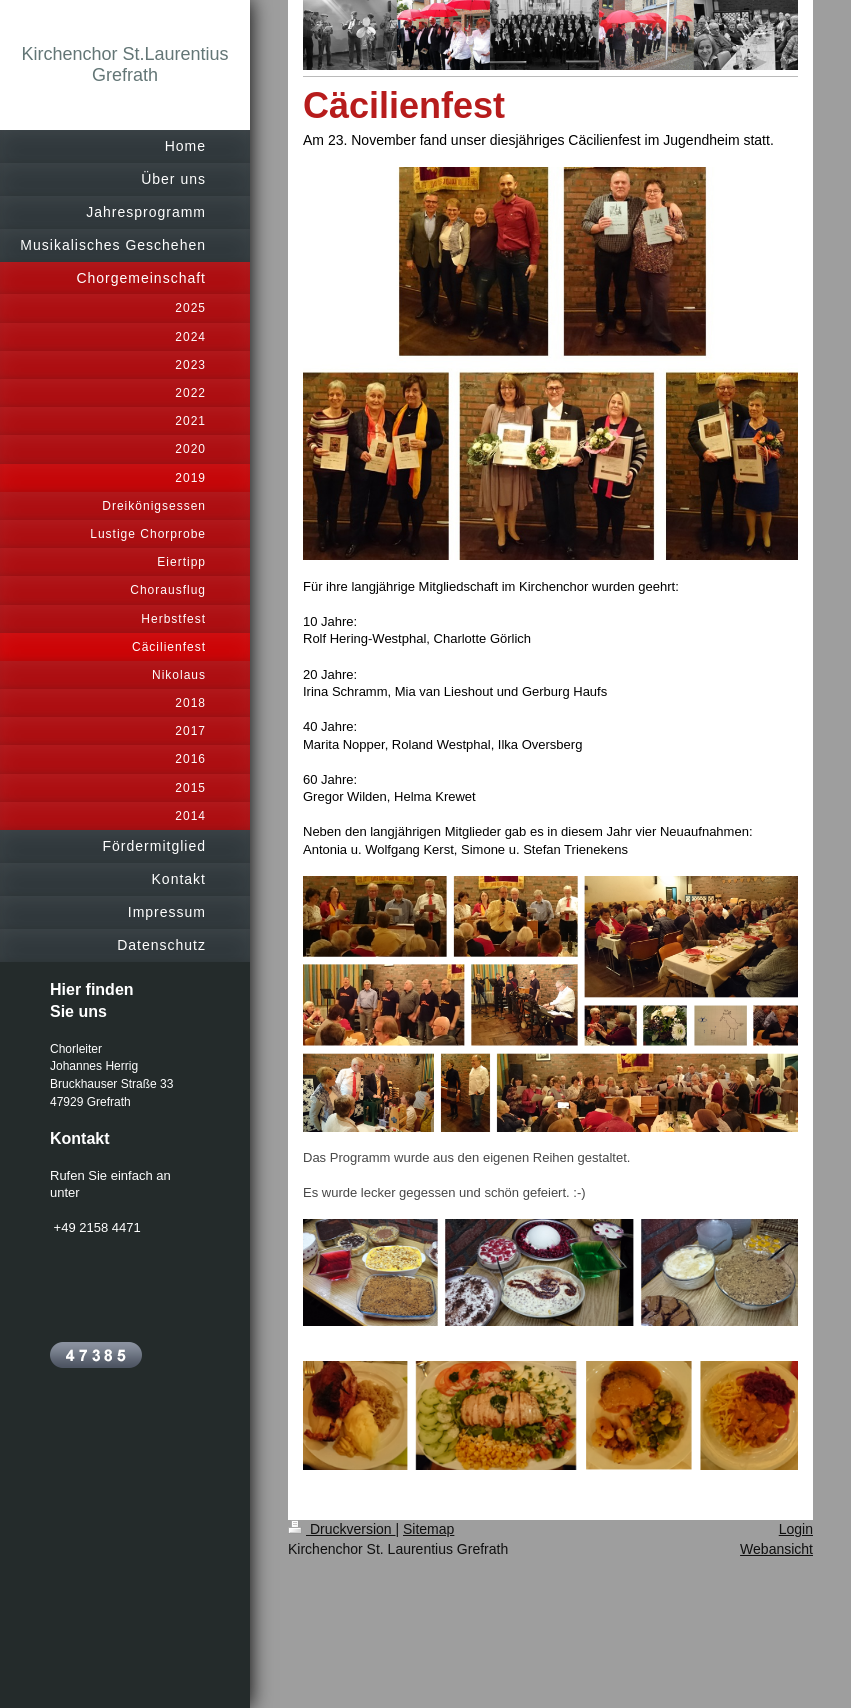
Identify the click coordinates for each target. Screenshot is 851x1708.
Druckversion (341, 1529)
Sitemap (428, 1529)
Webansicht (776, 1549)
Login (796, 1529)
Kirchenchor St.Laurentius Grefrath (124, 64)
